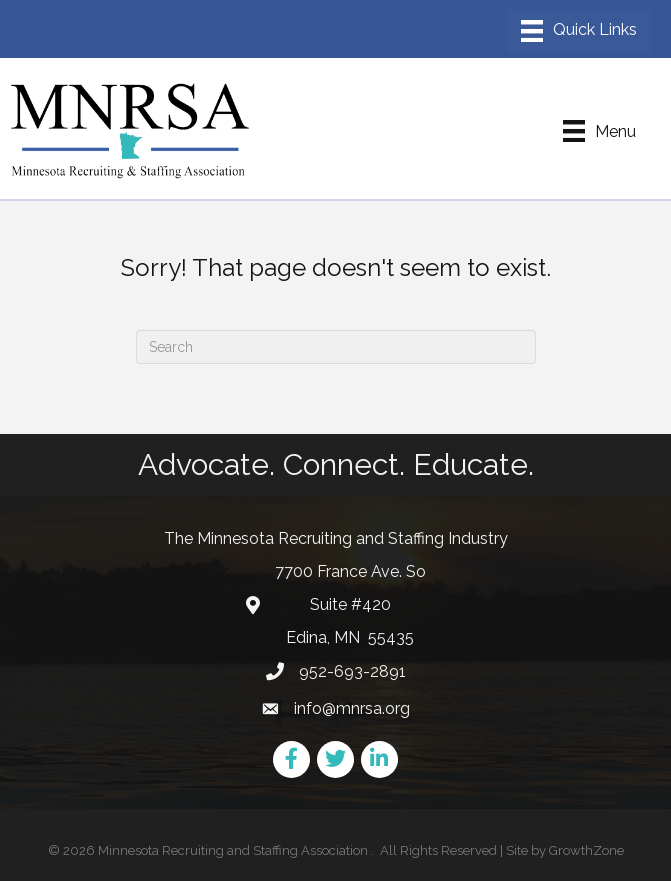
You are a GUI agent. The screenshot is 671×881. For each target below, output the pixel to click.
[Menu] (579, 31)
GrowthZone (586, 850)
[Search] (336, 347)
